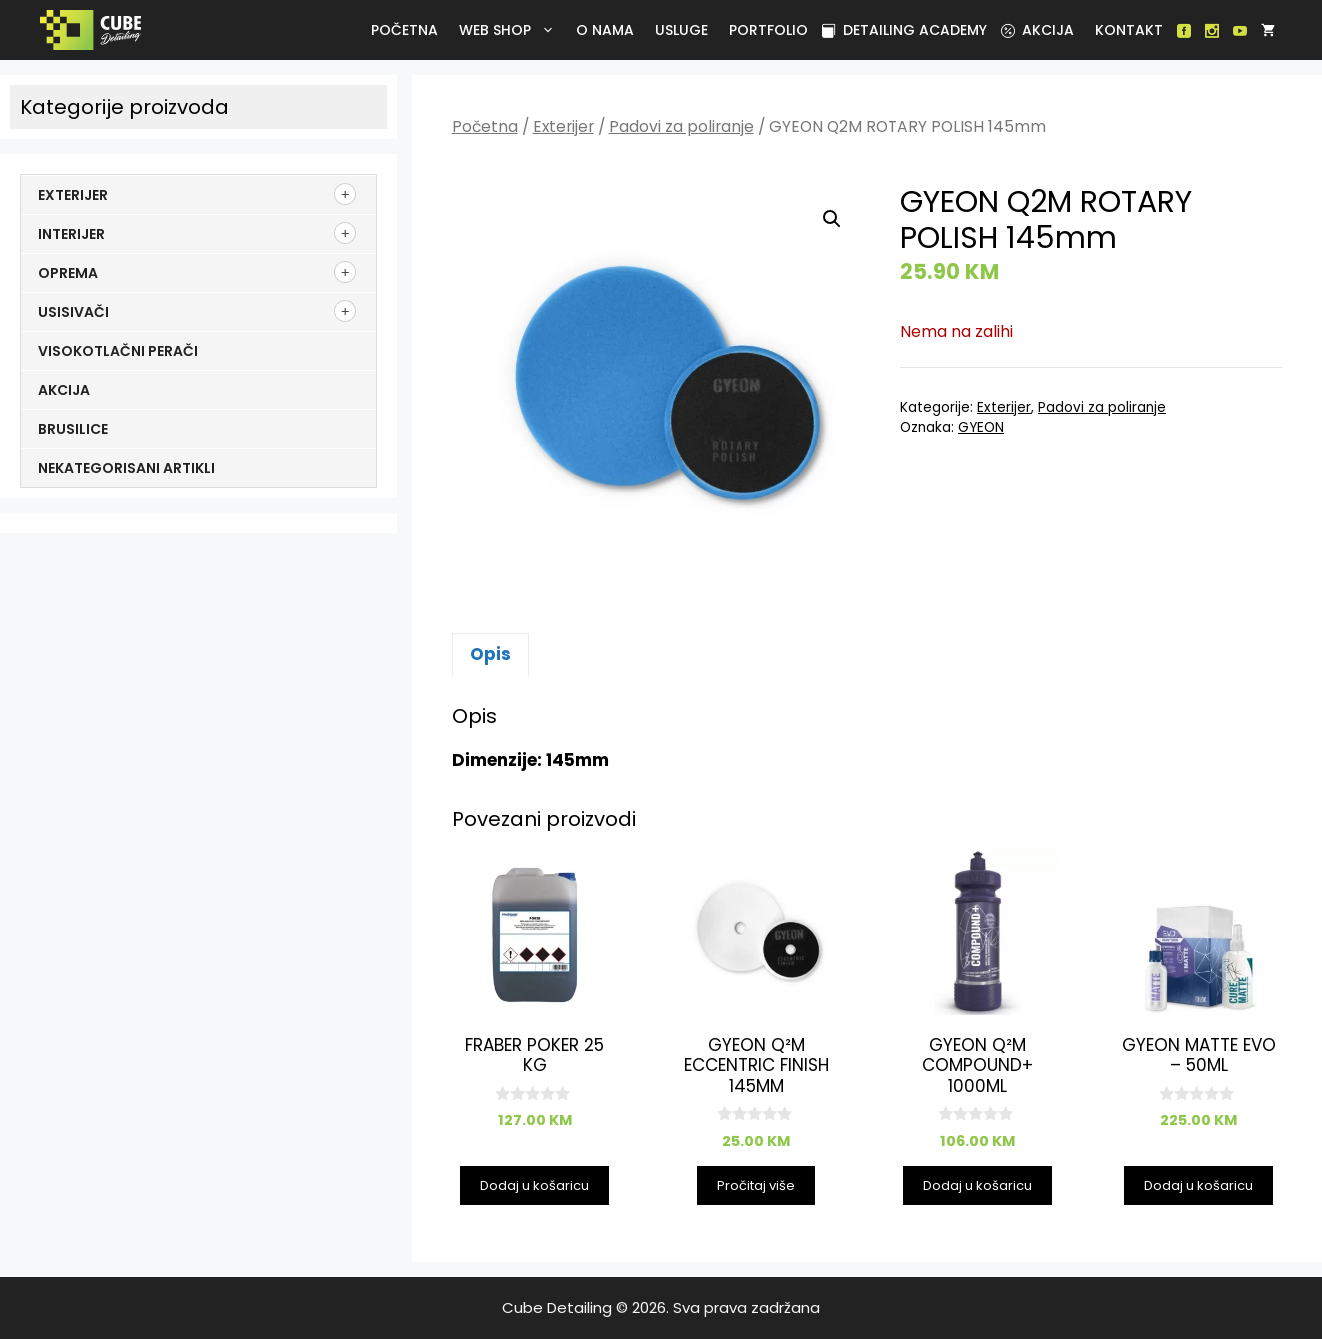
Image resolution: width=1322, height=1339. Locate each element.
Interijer (71, 234)
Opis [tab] (490, 654)
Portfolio (768, 30)
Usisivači (73, 312)
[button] (832, 219)
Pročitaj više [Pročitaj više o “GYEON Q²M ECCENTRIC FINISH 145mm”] (756, 1185)
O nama (605, 30)
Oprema (68, 273)
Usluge (681, 30)
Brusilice (73, 429)
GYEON (981, 427)
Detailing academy (904, 30)
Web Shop (510, 30)
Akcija (1037, 30)
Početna (404, 30)
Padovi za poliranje (681, 126)
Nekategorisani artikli (126, 468)
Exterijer (563, 126)
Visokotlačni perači (118, 351)
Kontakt (1129, 30)
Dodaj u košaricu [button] (534, 1185)
